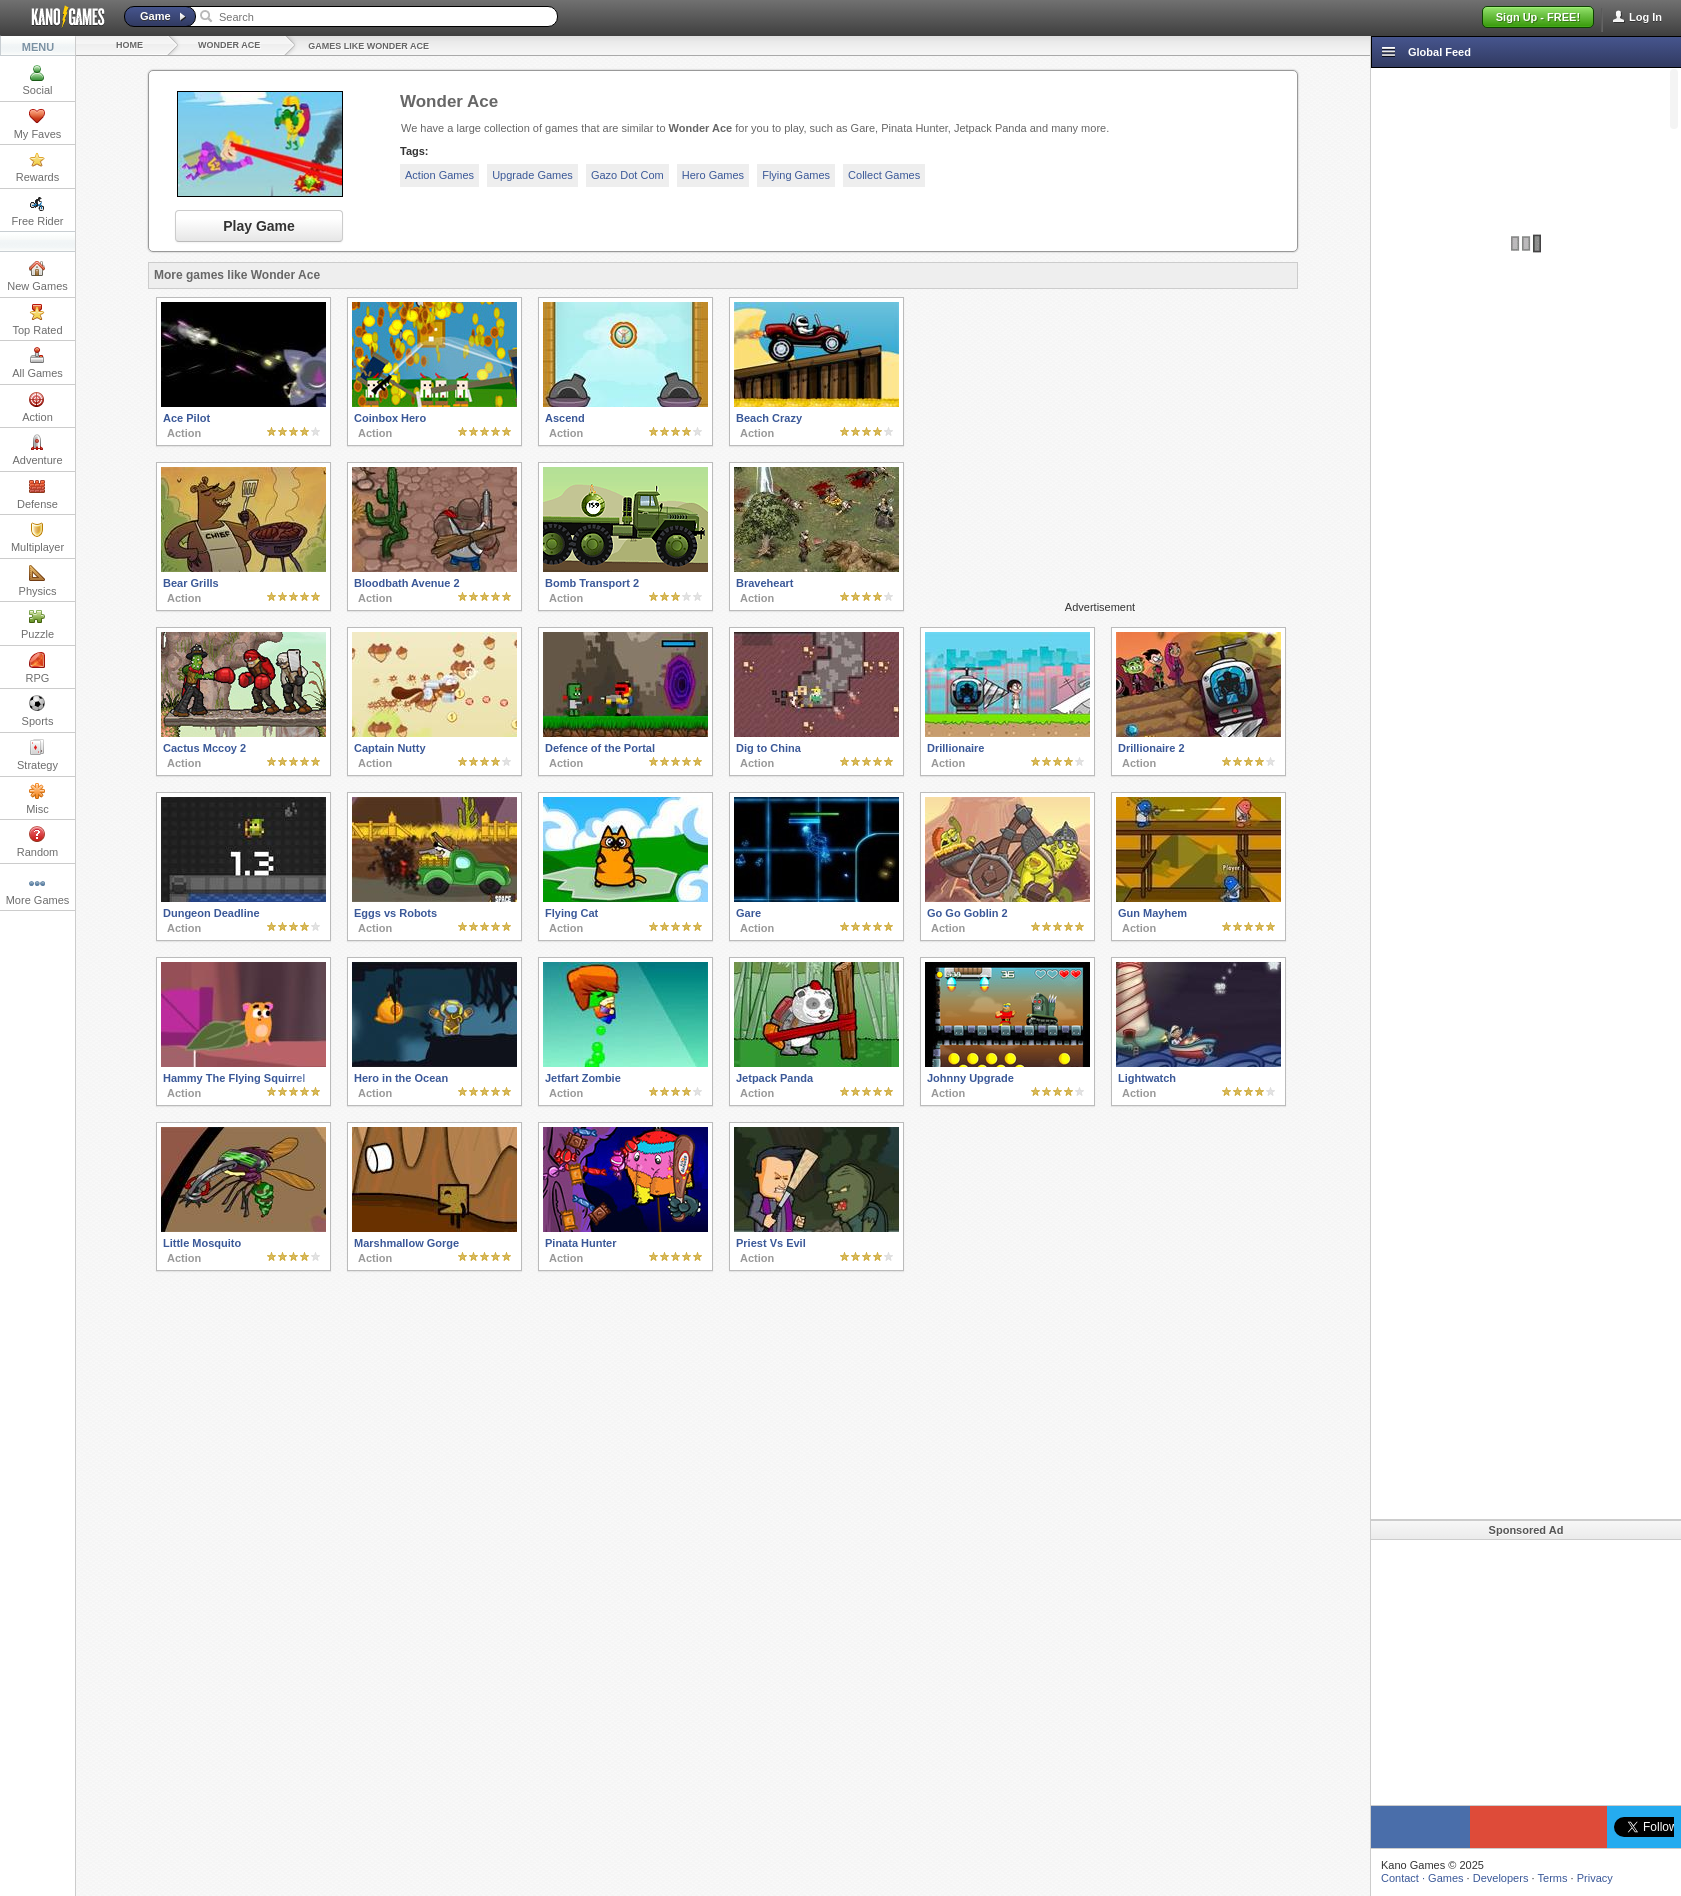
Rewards (37, 167)
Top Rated (37, 320)
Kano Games (60, 17)
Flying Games (796, 175)
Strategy (37, 755)
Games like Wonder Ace (368, 46)
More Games (38, 890)
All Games (37, 363)
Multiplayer (37, 537)
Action (37, 407)
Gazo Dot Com (627, 175)
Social (38, 80)
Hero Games (713, 175)
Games (1445, 1878)
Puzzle (37, 624)
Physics (38, 581)
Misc (37, 799)
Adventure (37, 450)
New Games (37, 276)
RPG (38, 668)
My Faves (38, 124)
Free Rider (38, 211)
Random (38, 842)
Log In (1645, 17)
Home (129, 45)
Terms (1553, 1878)
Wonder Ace (229, 45)
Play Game (259, 226)
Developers (1501, 1878)
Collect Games (884, 175)
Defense (37, 494)
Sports (38, 711)
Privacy (1595, 1878)
